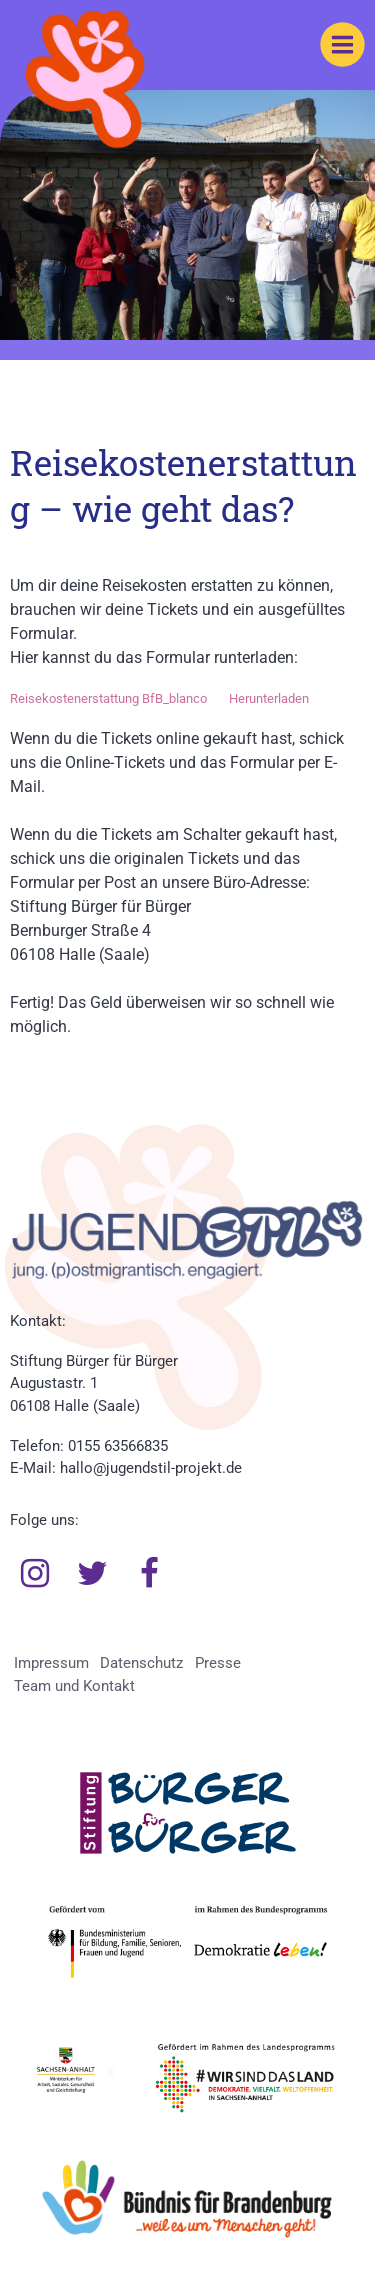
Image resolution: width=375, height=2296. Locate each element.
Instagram (35, 1574)
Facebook (150, 1574)
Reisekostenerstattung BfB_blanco (108, 698)
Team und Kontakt (74, 1686)
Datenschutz (141, 1663)
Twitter (93, 1574)
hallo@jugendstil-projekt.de (151, 1468)
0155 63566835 (118, 1446)
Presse (218, 1663)
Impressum (51, 1663)
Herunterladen (269, 698)
